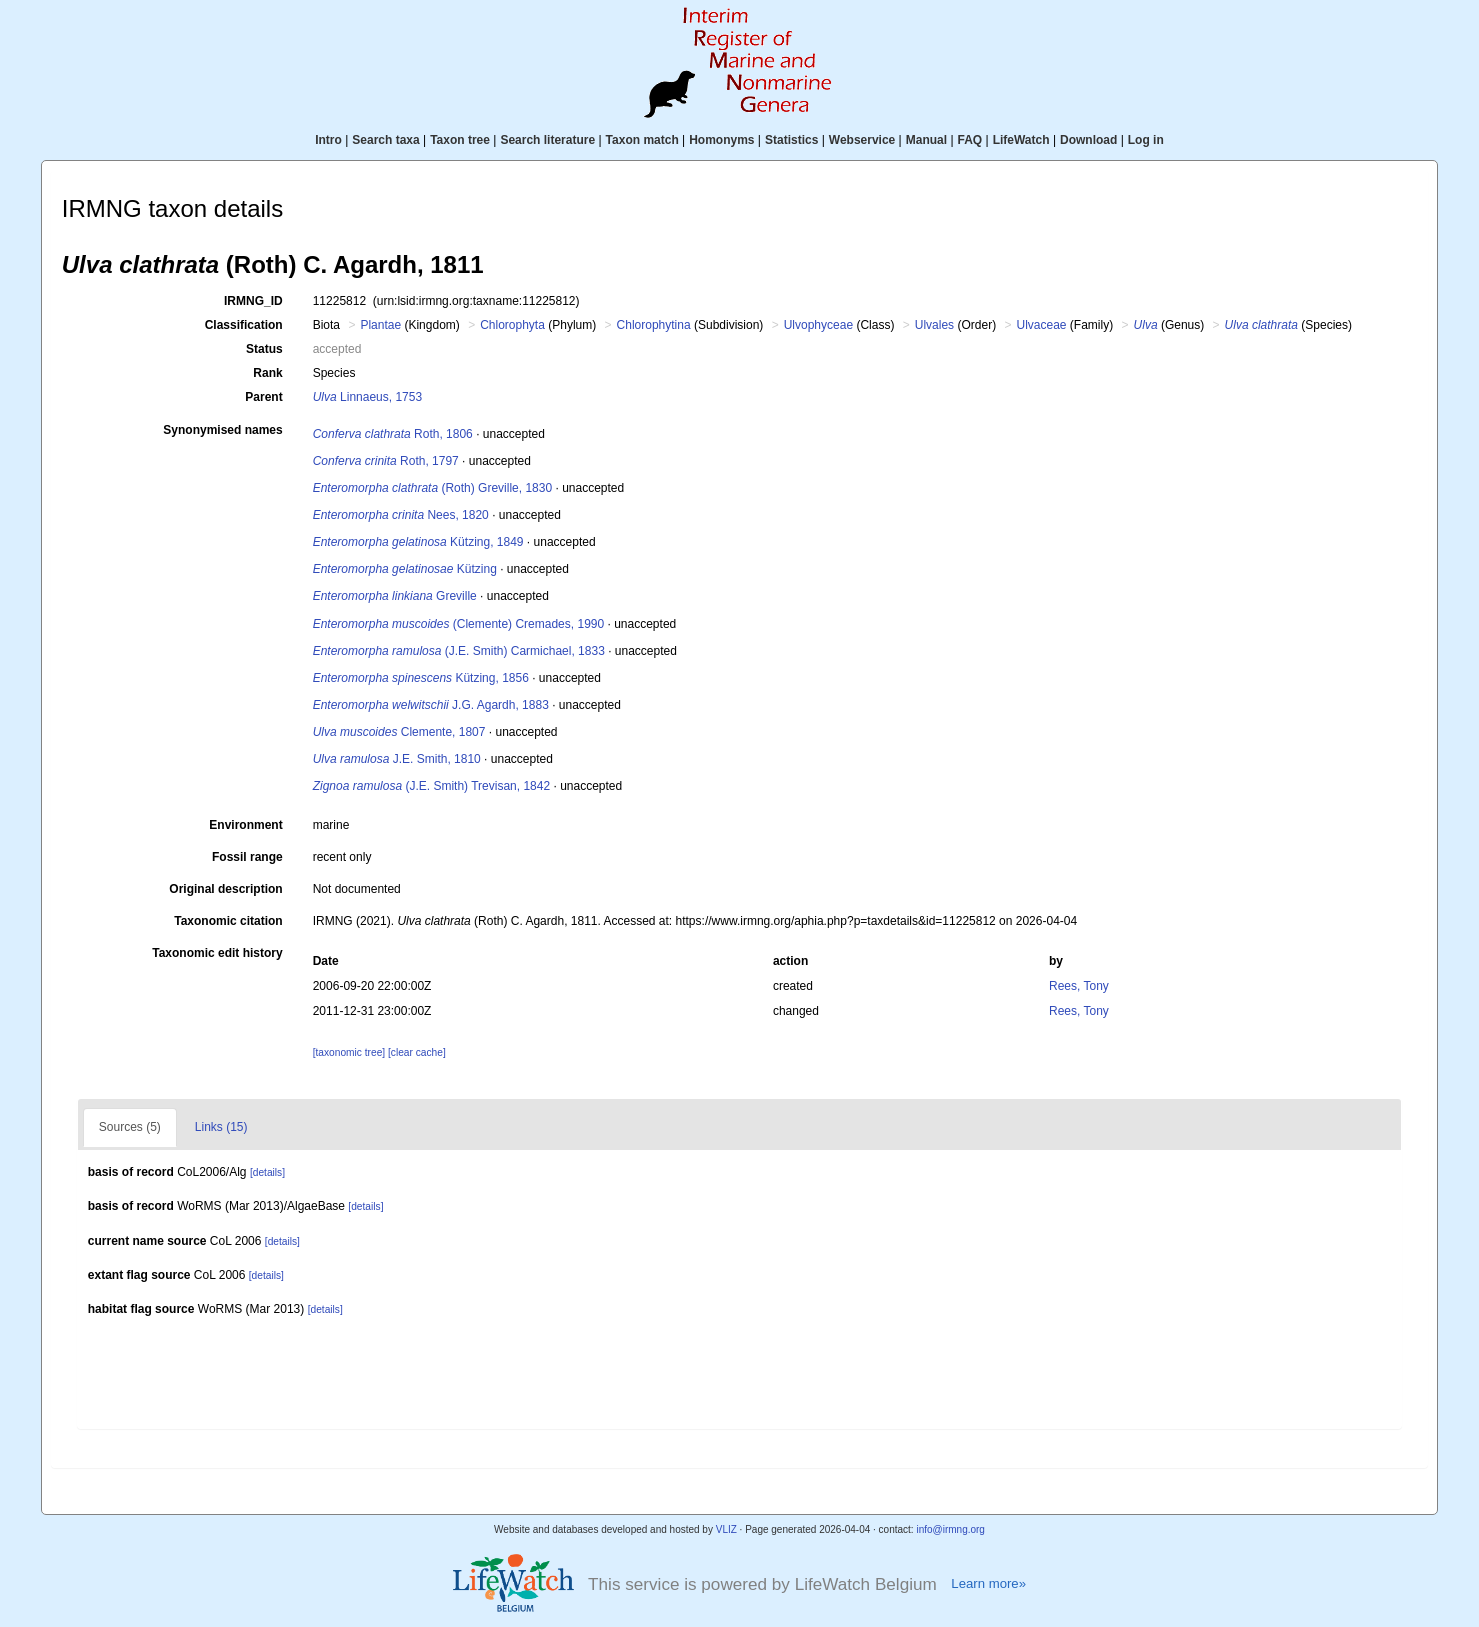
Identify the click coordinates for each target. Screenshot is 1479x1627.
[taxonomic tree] (349, 1052)
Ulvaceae (1041, 325)
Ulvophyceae (818, 325)
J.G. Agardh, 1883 (431, 705)
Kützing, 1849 (418, 542)
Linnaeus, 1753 (367, 397)
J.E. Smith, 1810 (397, 759)
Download (1088, 140)
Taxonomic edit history (217, 953)
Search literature (547, 140)
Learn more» (988, 1583)
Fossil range (247, 857)
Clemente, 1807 (399, 732)
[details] (267, 1172)
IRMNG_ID (253, 301)
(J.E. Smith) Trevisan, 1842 (431, 786)
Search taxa (385, 140)
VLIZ (726, 1529)
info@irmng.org (950, 1529)
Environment (245, 825)
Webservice (862, 140)
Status (264, 349)
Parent (263, 397)
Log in (1146, 140)
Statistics (791, 140)
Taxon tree (460, 140)
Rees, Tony (1079, 986)
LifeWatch (1021, 140)
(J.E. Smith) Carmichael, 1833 (459, 651)
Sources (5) (130, 1127)
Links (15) (221, 1127)
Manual (926, 140)
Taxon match (642, 140)
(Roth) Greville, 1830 (432, 488)
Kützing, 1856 (421, 678)
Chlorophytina (654, 325)
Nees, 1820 (401, 515)
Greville (395, 596)
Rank (267, 373)
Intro (328, 140)
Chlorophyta (512, 325)
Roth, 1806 (393, 434)
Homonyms (721, 140)
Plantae (380, 325)
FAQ (970, 140)
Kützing (405, 569)
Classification (244, 325)
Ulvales (934, 325)
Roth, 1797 (386, 461)
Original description (225, 889)
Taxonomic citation (228, 921)
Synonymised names (222, 430)
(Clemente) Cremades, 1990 (458, 624)
